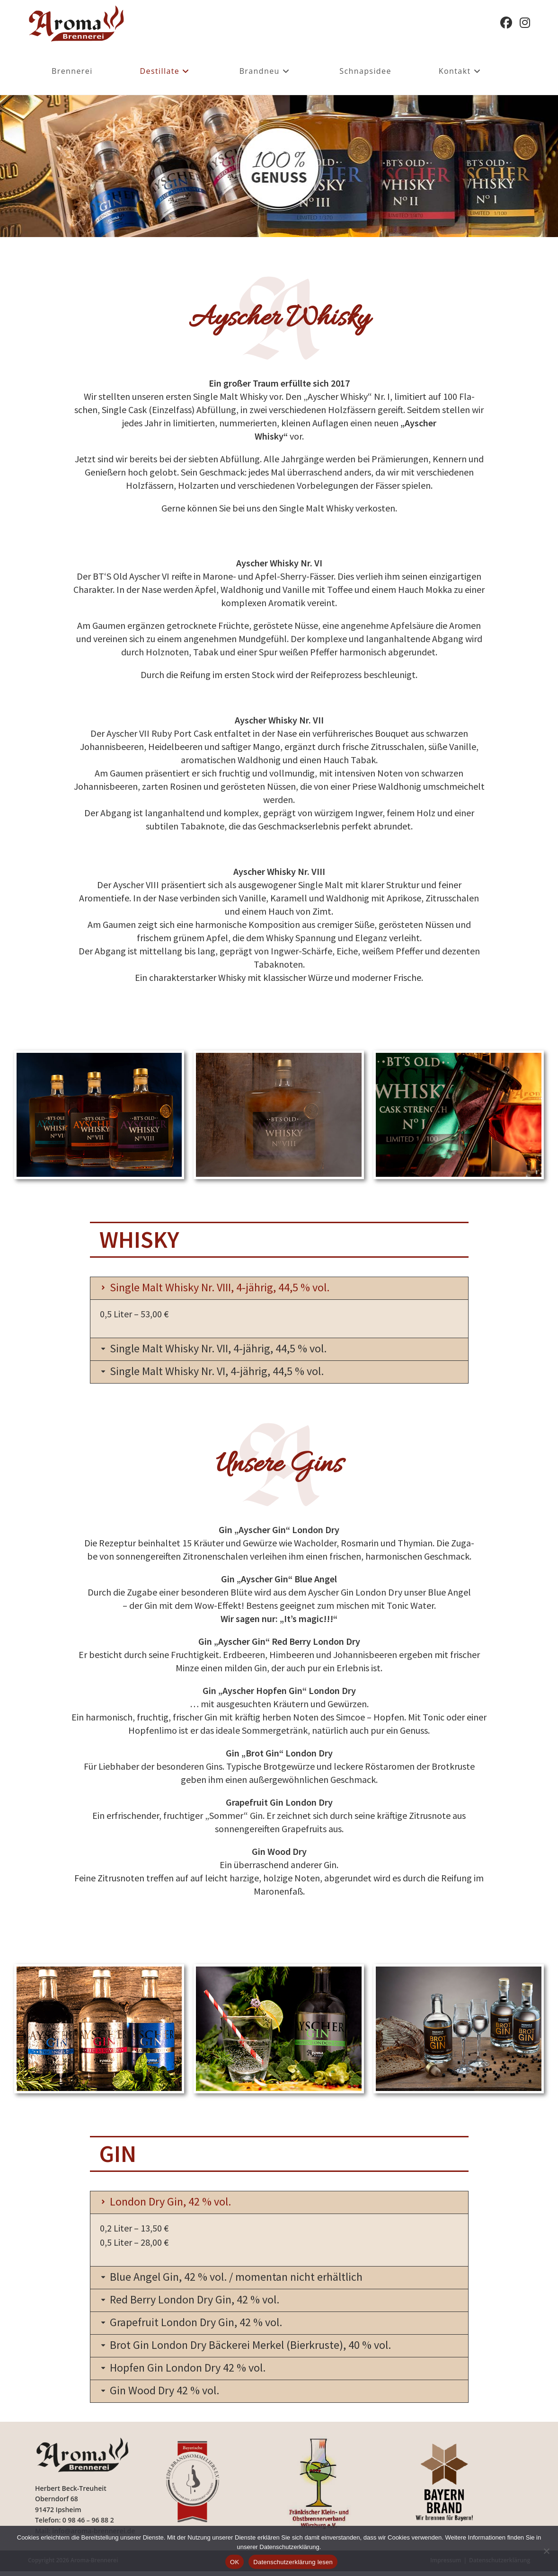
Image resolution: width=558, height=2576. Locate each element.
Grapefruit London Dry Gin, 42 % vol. (203, 2325)
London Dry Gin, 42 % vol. (175, 2203)
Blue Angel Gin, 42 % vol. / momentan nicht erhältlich (246, 2278)
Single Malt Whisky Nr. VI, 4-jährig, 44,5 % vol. (226, 1372)
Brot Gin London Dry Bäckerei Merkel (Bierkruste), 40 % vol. (261, 2348)
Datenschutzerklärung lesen (293, 2562)
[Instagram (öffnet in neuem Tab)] (525, 23)
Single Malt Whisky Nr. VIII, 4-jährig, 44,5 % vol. (229, 1287)
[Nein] (546, 2551)
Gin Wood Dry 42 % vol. (169, 2394)
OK (234, 2562)
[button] (279, 1288)
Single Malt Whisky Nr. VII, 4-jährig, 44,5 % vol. (227, 1349)
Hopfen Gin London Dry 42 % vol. (194, 2371)
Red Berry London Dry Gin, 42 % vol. (201, 2302)
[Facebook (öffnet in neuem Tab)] (506, 23)
